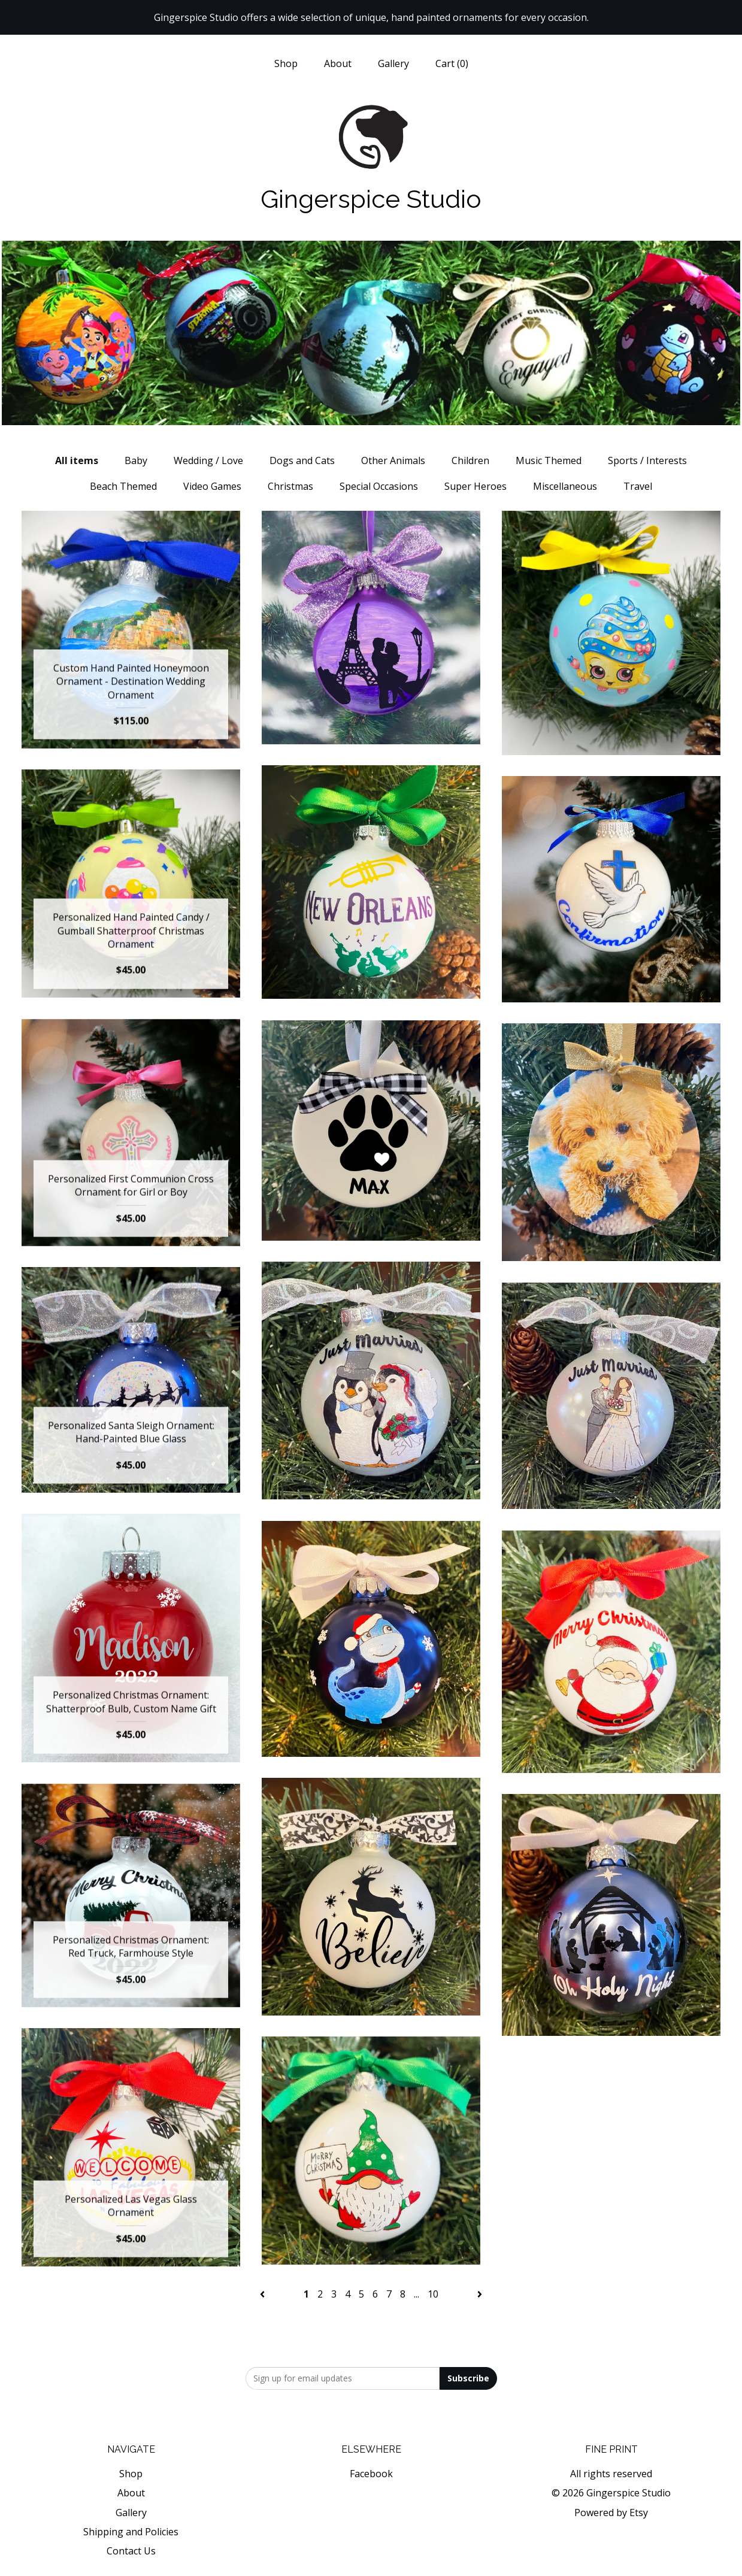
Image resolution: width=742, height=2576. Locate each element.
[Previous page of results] (263, 2294)
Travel (637, 486)
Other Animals (393, 460)
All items (76, 460)
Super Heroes (475, 486)
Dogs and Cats (302, 460)
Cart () (451, 63)
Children (470, 460)
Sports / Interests (647, 460)
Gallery (393, 63)
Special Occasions (379, 486)
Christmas (290, 486)
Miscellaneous (565, 486)
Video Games (212, 486)
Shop (286, 63)
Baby (136, 460)
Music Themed (549, 460)
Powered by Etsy (611, 2512)
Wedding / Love (208, 460)
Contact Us (131, 2550)
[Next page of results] (480, 2294)
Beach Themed (123, 486)
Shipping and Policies (130, 2531)
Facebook (371, 2473)
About (338, 63)
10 (433, 2294)
